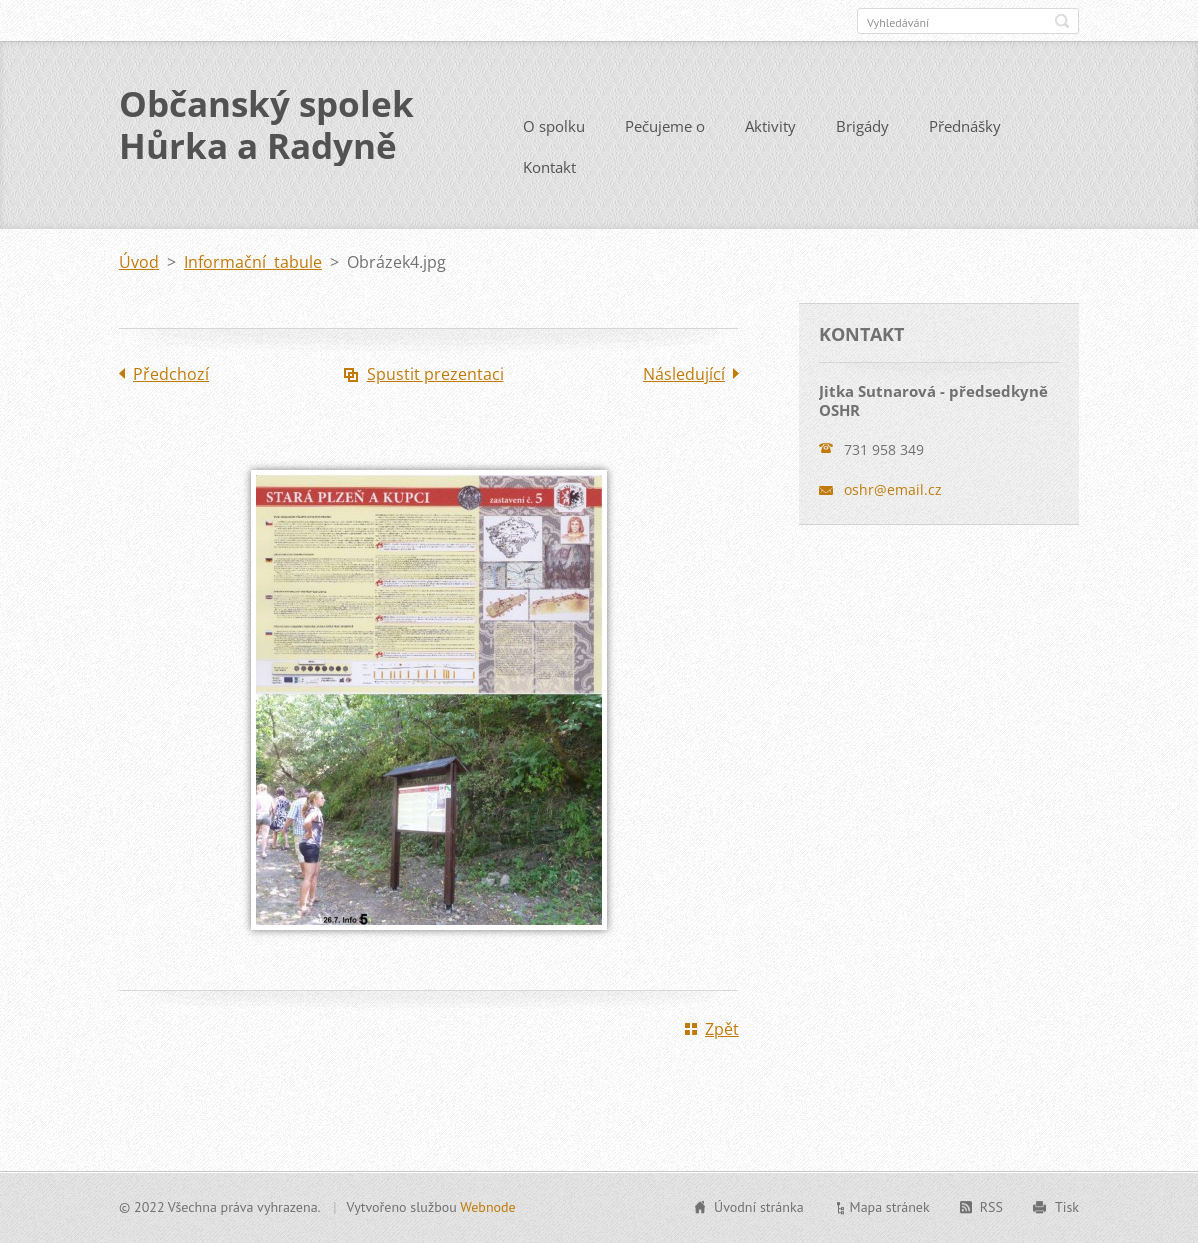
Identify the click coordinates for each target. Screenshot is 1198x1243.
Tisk (1067, 1207)
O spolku (554, 126)
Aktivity (770, 126)
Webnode (487, 1207)
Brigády (862, 126)
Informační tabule (253, 262)
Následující (684, 374)
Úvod (139, 262)
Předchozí (171, 374)
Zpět (722, 1029)
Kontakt (549, 167)
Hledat (1062, 21)
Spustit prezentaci (435, 374)
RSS (991, 1207)
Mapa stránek (890, 1207)
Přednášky (965, 126)
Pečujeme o (665, 126)
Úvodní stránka (759, 1207)
